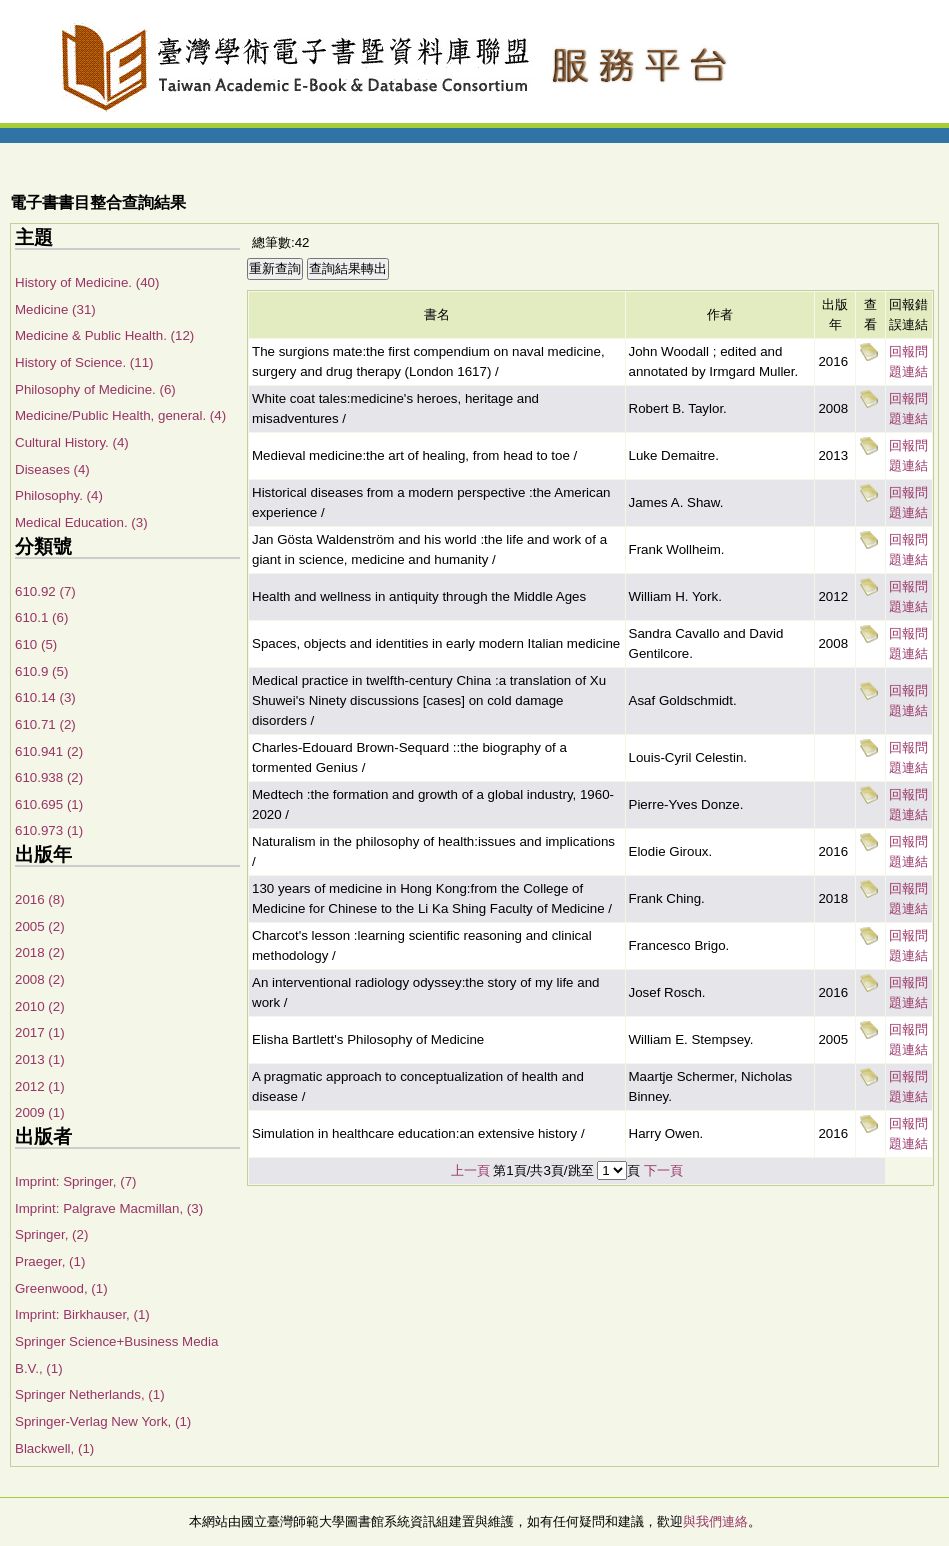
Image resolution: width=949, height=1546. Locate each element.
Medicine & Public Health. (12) (104, 335)
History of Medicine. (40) (87, 282)
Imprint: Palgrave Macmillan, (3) (109, 1208)
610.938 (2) (49, 777)
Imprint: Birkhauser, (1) (82, 1314)
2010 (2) (40, 1006)
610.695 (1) (49, 804)
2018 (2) (40, 952)
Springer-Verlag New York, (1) (103, 1421)
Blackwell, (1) (54, 1448)
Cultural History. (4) (72, 442)
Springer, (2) (51, 1234)
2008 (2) (40, 979)
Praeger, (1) (50, 1261)
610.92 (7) (45, 591)
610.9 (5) (41, 671)
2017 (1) (40, 1032)
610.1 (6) (41, 617)
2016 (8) (40, 899)
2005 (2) (40, 926)
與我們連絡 (715, 1521)
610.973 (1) (49, 830)
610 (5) (36, 644)
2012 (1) (40, 1086)
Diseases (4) (52, 469)
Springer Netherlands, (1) (90, 1394)
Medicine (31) (55, 309)
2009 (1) (40, 1112)
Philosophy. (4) (59, 495)
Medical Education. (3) (81, 522)
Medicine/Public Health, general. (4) (120, 415)
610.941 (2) (49, 751)
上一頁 (470, 1170)
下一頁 (663, 1170)
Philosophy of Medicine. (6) (95, 389)
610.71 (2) (45, 724)
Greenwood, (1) (61, 1288)
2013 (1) (40, 1059)
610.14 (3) (45, 697)
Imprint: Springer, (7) (75, 1181)
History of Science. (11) (84, 362)
